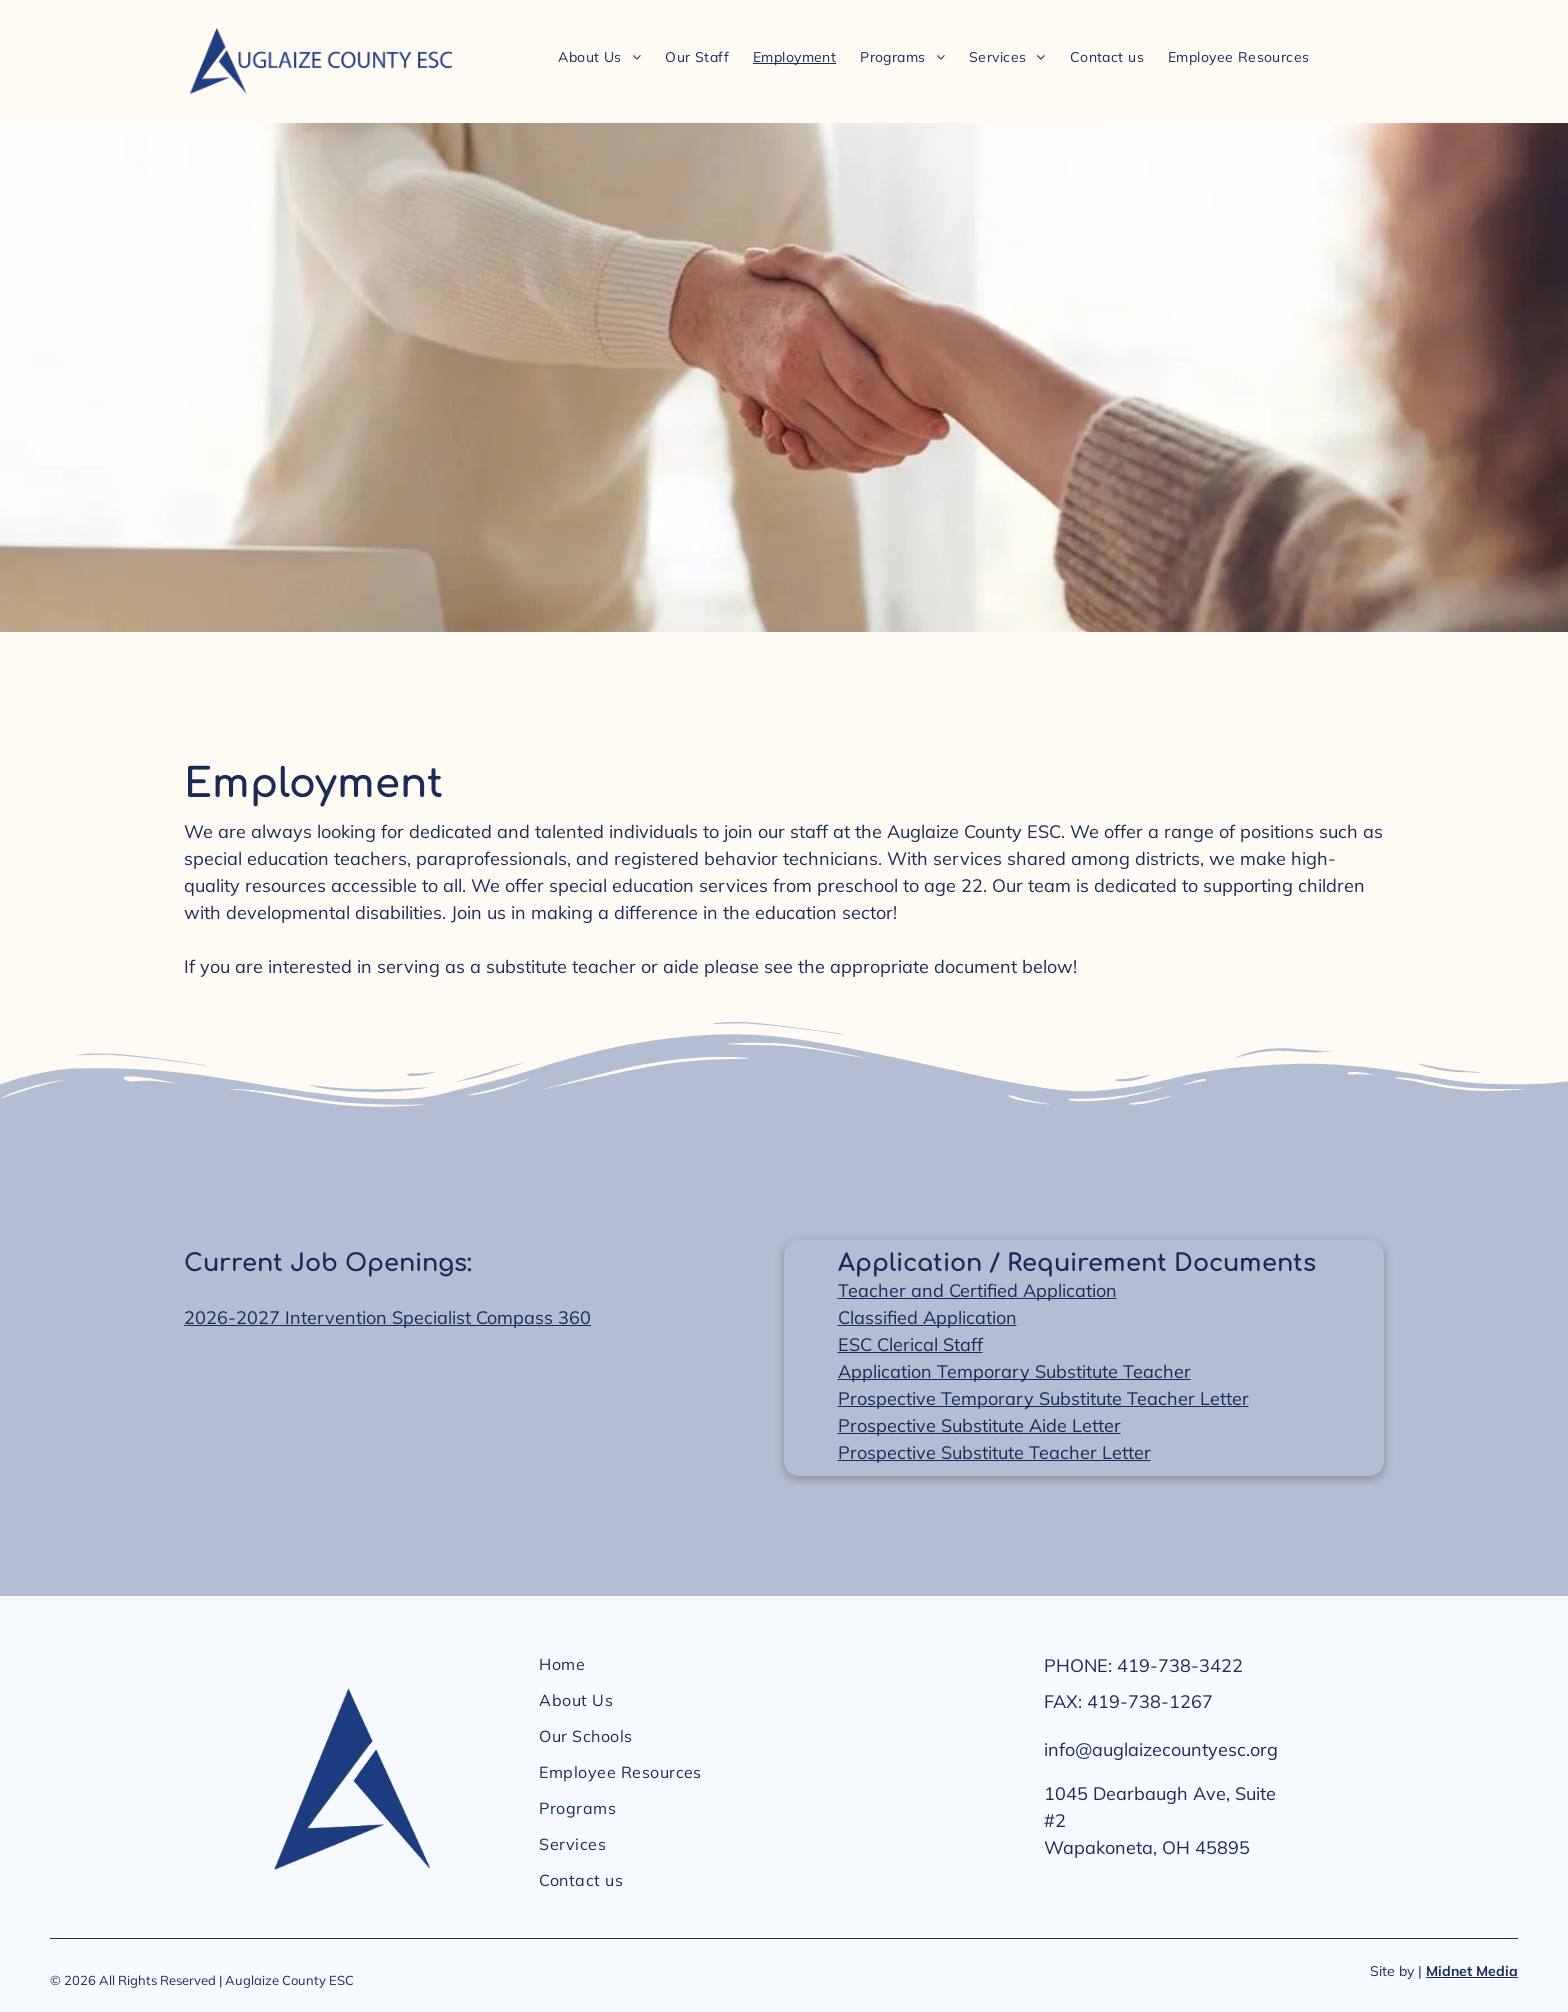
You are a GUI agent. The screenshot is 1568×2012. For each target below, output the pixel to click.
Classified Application (927, 1317)
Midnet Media (1472, 1971)
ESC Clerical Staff (910, 1344)
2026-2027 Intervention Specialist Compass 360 (387, 1317)
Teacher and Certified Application (977, 1290)
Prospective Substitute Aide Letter (979, 1425)
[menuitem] (599, 56)
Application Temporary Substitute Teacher (1014, 1371)
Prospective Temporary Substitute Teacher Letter (1043, 1398)
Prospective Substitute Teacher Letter (994, 1452)
